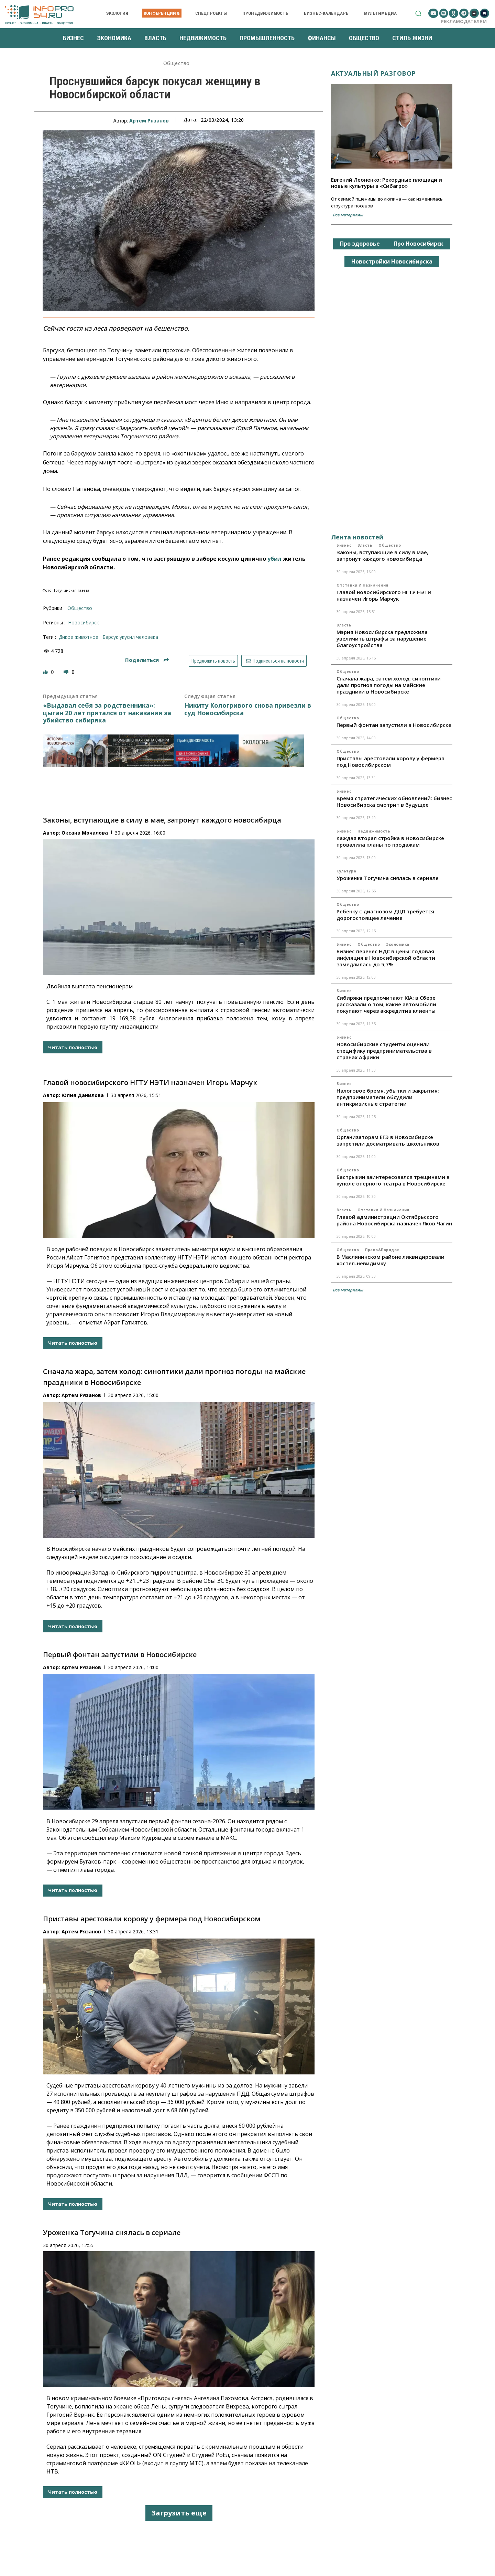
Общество (176, 63)
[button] (418, 13)
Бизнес (344, 545)
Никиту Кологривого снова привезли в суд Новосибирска (247, 709)
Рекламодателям (464, 21)
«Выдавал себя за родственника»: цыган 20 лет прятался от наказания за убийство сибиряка (107, 713)
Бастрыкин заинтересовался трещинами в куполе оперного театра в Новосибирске (393, 1180)
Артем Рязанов (149, 120)
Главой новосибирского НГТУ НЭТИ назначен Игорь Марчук (150, 1082)
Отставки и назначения (362, 585)
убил (274, 558)
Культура (346, 871)
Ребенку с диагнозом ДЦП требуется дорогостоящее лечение (385, 914)
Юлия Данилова (83, 1095)
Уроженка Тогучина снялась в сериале (111, 2232)
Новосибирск (83, 622)
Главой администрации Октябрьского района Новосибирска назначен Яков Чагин (394, 1220)
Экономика (397, 944)
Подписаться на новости (274, 661)
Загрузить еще (179, 2513)
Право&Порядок (382, 1250)
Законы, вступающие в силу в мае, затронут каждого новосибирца (162, 820)
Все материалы (348, 214)
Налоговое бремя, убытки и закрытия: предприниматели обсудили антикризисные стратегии (388, 1097)
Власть (365, 545)
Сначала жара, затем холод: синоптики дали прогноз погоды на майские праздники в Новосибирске (389, 685)
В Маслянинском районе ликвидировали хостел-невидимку (390, 1260)
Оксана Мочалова (85, 832)
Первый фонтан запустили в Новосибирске (120, 1654)
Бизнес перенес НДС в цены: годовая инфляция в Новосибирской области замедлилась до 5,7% (386, 958)
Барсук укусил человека (130, 637)
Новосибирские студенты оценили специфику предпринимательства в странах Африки (384, 1051)
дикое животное (78, 637)
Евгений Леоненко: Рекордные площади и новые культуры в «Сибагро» (386, 182)
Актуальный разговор (373, 73)
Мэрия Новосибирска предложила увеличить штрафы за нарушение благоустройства (382, 638)
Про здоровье (360, 243)
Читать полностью (72, 1047)
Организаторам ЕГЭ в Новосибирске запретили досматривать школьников (388, 1140)
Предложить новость (213, 661)
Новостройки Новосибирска (391, 261)
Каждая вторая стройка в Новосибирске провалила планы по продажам (390, 841)
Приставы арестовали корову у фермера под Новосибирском (152, 1918)
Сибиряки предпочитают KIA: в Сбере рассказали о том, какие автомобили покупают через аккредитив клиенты (386, 1004)
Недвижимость (374, 831)
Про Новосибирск (418, 243)
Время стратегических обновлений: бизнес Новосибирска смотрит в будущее (394, 801)
